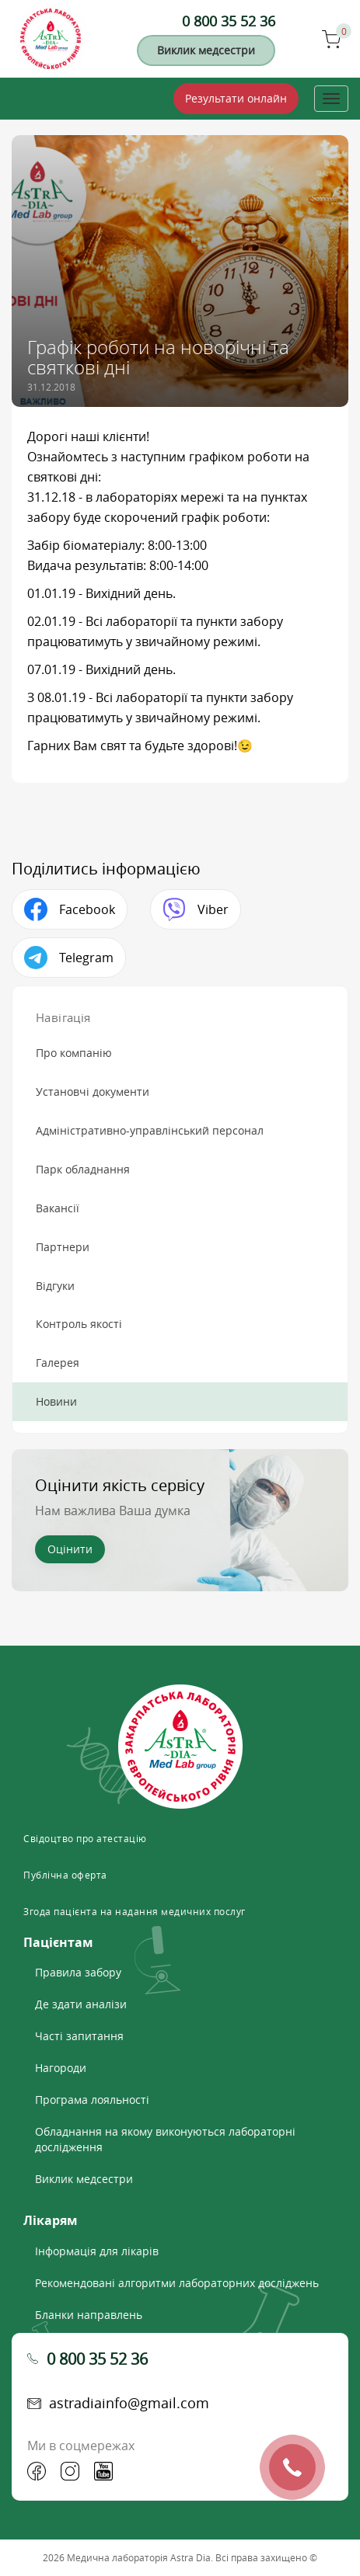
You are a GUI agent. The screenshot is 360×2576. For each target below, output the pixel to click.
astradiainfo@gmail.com (129, 2402)
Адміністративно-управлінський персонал (150, 1130)
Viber (213, 909)
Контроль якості (79, 1323)
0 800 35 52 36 (228, 21)
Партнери (62, 1246)
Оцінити (70, 1549)
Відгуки (55, 1285)
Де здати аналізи (81, 2004)
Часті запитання (79, 2035)
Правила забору (78, 1972)
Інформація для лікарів (97, 2251)
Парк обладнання (83, 1169)
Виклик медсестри (206, 50)
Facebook (87, 909)
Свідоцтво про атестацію (85, 1838)
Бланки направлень (88, 2314)
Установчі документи (92, 1091)
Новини (56, 1401)
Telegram (86, 957)
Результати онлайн (236, 98)
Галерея (57, 1362)
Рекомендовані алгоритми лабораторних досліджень (177, 2282)
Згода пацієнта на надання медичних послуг (134, 1911)
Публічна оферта (65, 1875)
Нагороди (60, 2067)
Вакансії (57, 1208)
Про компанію (74, 1052)
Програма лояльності (92, 2099)
